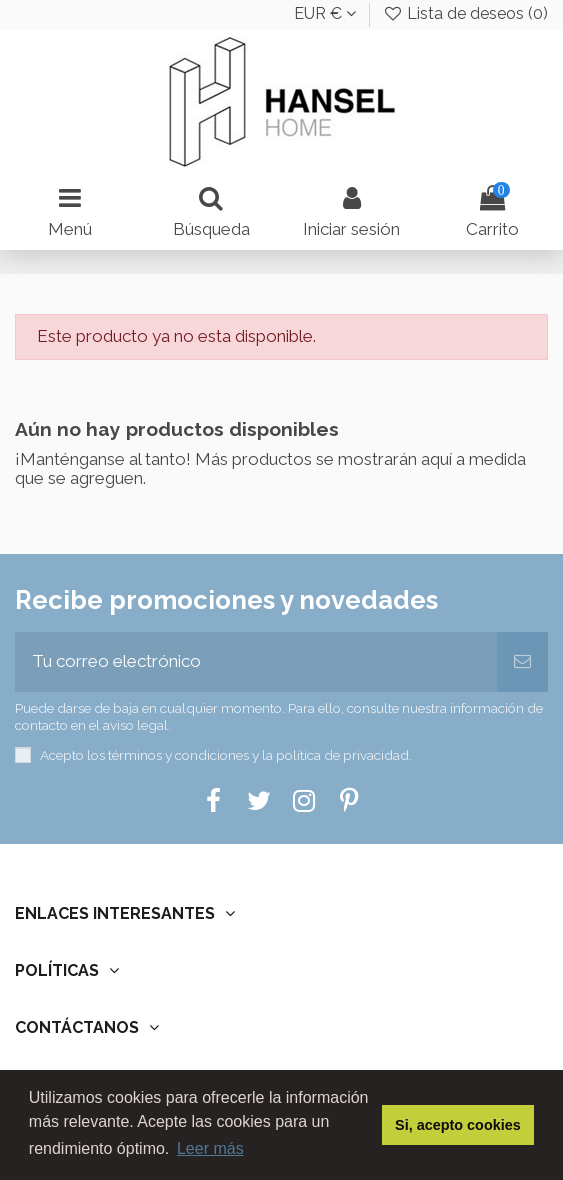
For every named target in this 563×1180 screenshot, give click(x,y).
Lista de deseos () (465, 13)
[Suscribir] (522, 662)
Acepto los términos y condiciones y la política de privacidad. (226, 755)
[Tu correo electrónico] (256, 662)
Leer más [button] (210, 1148)
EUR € (325, 13)
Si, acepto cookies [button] (458, 1125)
